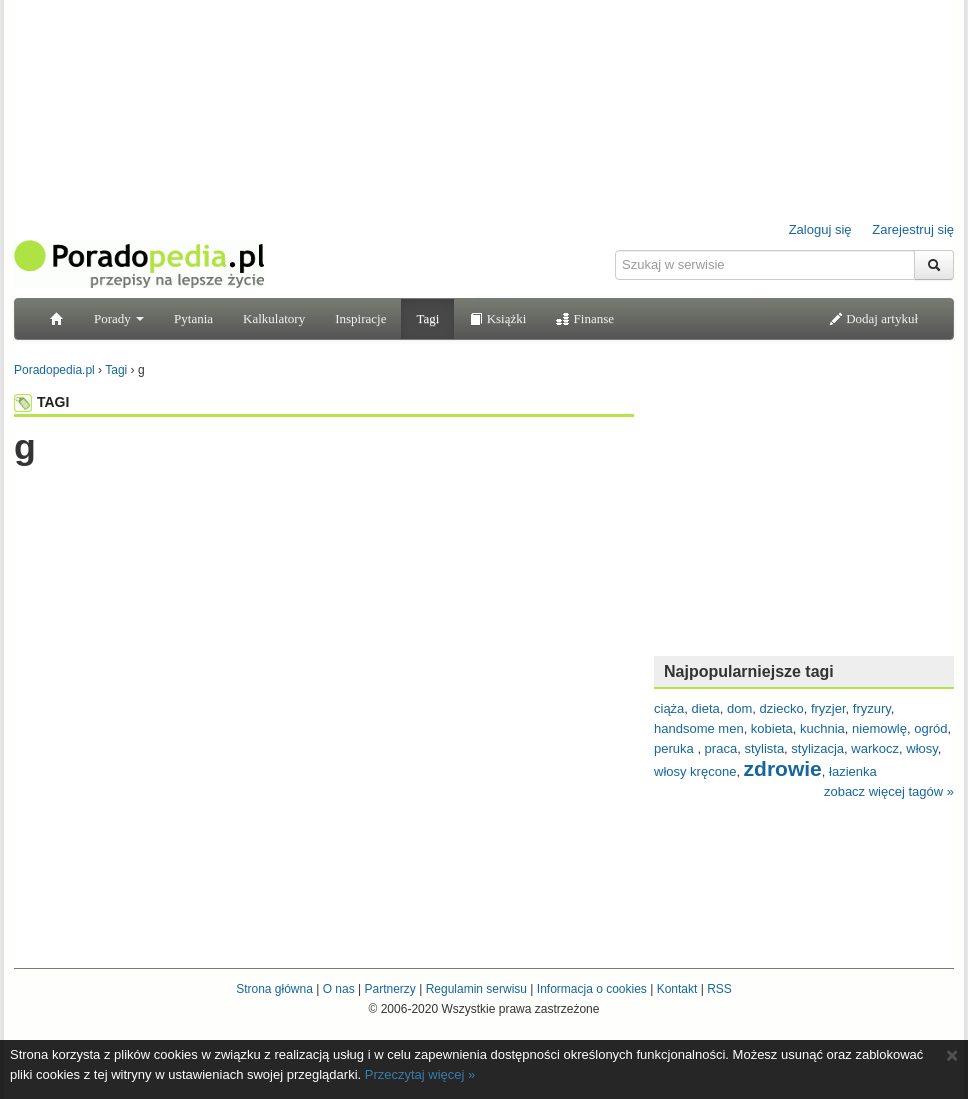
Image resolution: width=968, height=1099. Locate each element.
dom (739, 708)
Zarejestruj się (913, 229)
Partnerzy (389, 989)
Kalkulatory (274, 318)
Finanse (585, 318)
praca (721, 748)
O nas (339, 989)
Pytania (193, 318)
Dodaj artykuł (873, 318)
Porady (119, 318)
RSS (719, 989)
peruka (675, 748)
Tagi (427, 318)
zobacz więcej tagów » (889, 791)
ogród (930, 728)
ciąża (669, 708)
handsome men (699, 728)
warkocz (875, 748)
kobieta (772, 728)
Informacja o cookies (592, 989)
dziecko (782, 708)
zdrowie (783, 768)
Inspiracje (360, 318)
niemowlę (879, 728)
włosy (922, 748)
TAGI (41, 402)
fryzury (872, 708)
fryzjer (828, 708)
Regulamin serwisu (476, 989)
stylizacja (817, 748)
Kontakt (677, 989)
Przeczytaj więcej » (420, 1074)
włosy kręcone (695, 771)
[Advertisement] (324, 507)
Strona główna (274, 989)
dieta (706, 708)
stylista (764, 748)
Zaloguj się (820, 229)
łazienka (853, 771)
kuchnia (822, 728)
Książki (497, 318)
